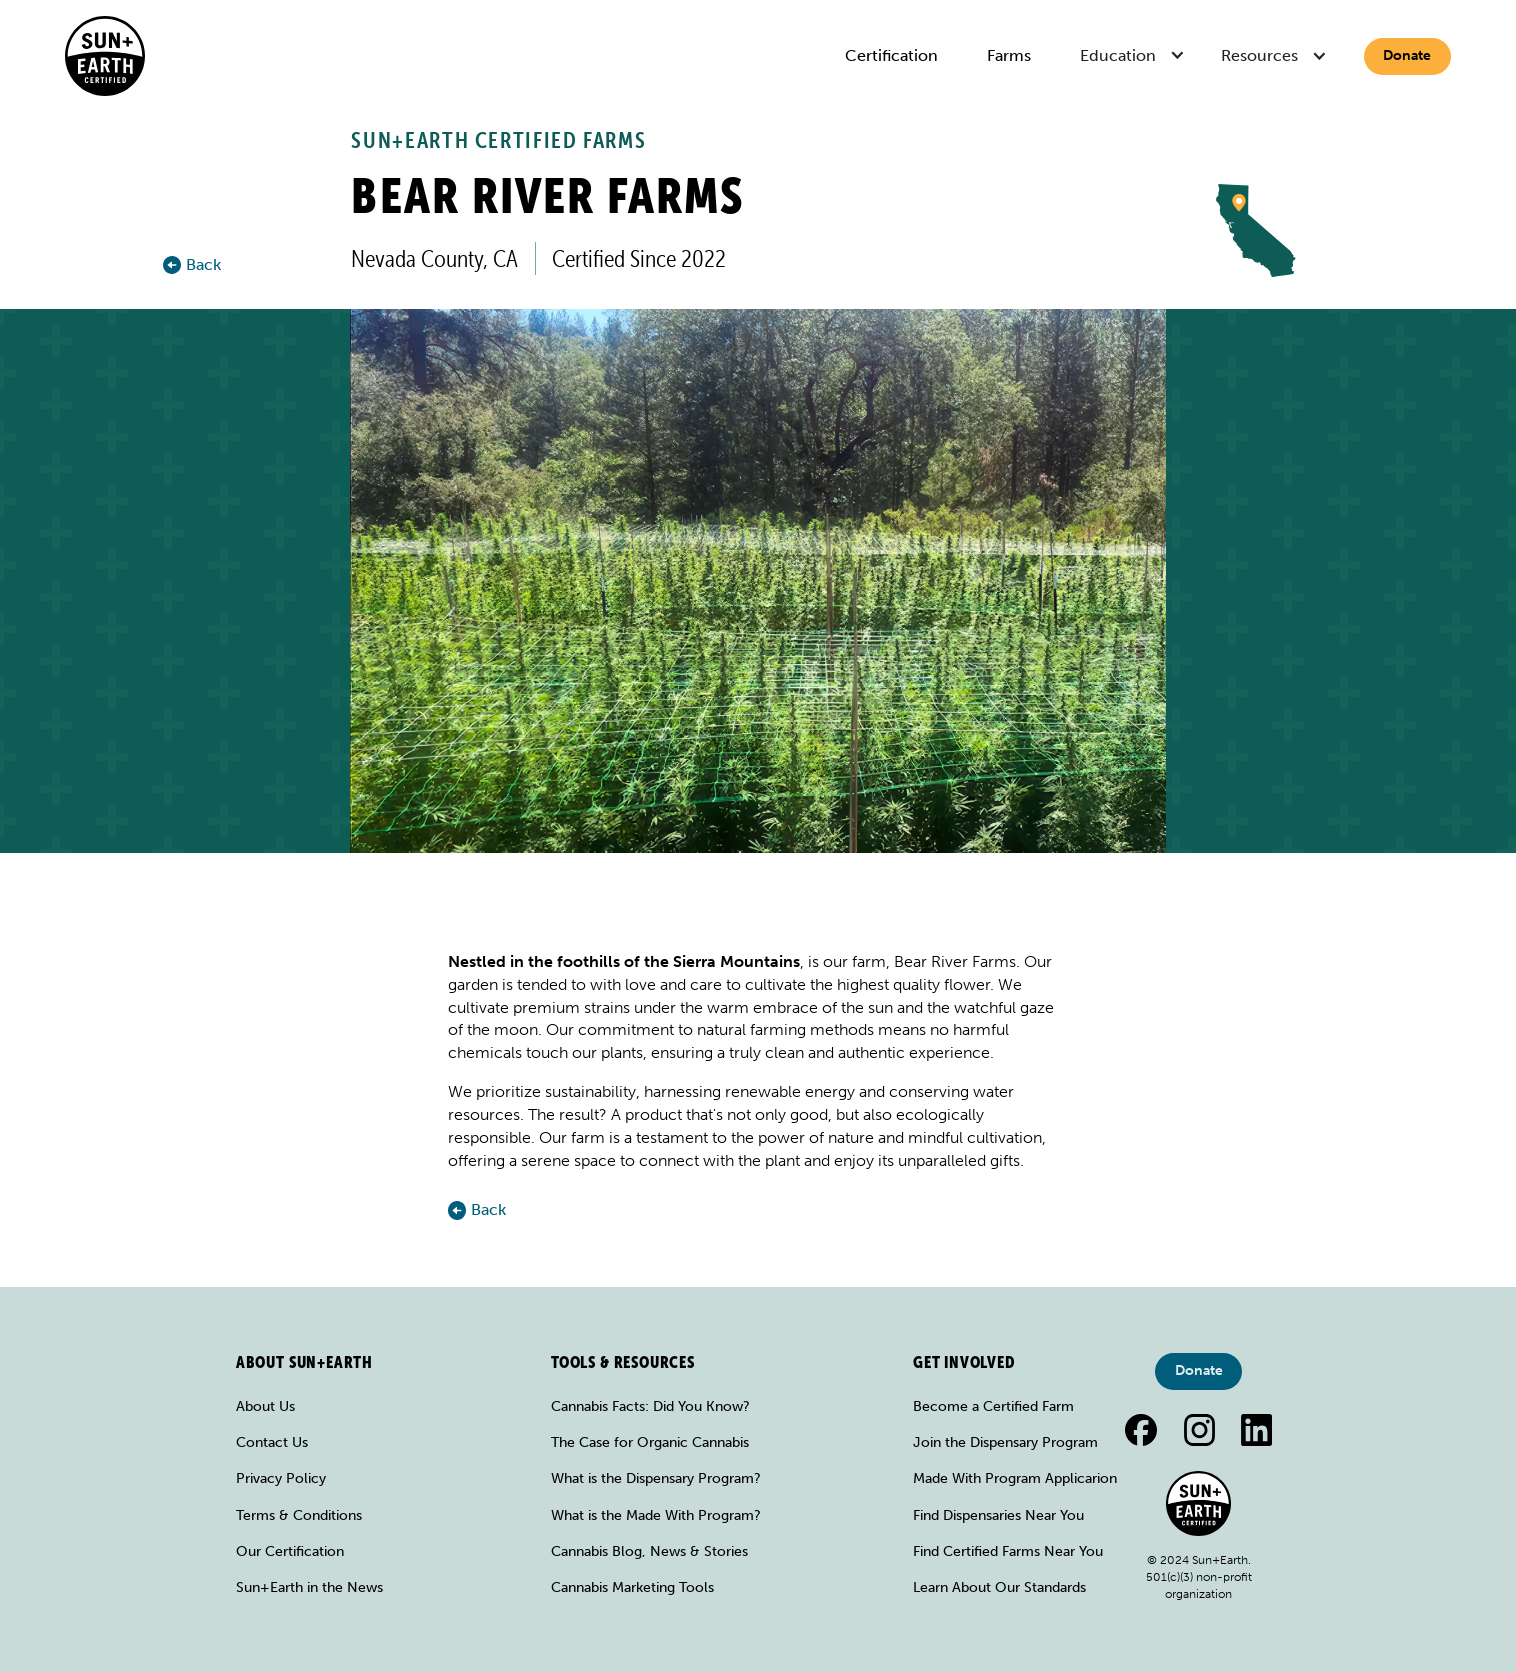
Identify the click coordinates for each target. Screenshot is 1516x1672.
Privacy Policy (281, 1478)
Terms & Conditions (299, 1515)
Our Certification (290, 1551)
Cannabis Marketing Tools (632, 1587)
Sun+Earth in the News (309, 1587)
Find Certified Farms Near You (1008, 1551)
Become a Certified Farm (993, 1406)
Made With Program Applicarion (1015, 1478)
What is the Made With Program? (656, 1515)
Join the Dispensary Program (1005, 1442)
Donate (1407, 55)
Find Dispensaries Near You (998, 1515)
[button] (1134, 56)
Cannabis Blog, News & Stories (649, 1551)
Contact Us (272, 1442)
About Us (265, 1406)
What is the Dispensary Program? (656, 1478)
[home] (105, 56)
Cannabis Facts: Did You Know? (650, 1406)
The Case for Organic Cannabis (650, 1442)
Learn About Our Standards (999, 1587)
